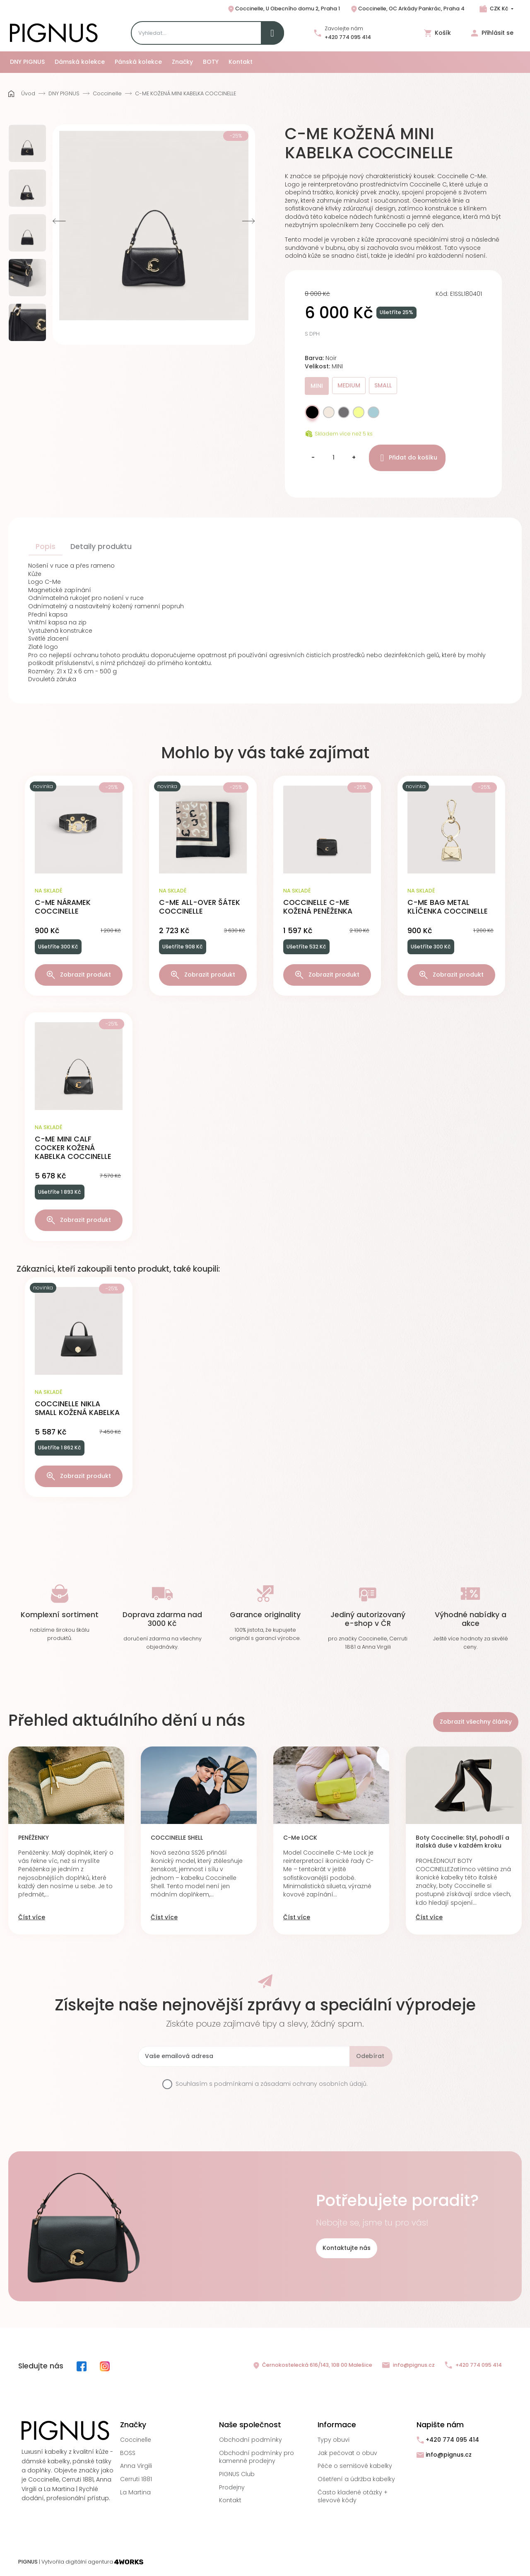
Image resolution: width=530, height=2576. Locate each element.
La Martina (135, 2492)
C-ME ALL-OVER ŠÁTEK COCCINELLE (199, 906)
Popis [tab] (45, 546)
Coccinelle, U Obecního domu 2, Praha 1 (283, 9)
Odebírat (370, 2056)
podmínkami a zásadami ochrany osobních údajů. (291, 2084)
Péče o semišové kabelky (355, 2466)
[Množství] (333, 457)
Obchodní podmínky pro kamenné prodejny (256, 2457)
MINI (317, 386)
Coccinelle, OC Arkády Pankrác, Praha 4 (407, 9)
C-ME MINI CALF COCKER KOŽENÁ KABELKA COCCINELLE (73, 1147)
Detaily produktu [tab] (101, 546)
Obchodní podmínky (250, 2440)
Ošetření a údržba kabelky (356, 2479)
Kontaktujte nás (347, 2248)
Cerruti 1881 (136, 2479)
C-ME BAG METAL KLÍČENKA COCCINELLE (447, 906)
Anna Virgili (136, 2466)
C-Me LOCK (300, 1838)
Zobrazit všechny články (476, 1721)
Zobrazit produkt (79, 974)
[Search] (207, 33)
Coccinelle (135, 2440)
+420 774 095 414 (348, 37)
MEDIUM (348, 385)
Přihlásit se (492, 33)
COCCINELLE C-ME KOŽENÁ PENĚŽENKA (317, 906)
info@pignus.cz (408, 2365)
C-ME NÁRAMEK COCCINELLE (63, 906)
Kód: (442, 294)
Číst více (31, 1917)
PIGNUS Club (237, 2474)
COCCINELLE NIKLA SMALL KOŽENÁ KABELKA (77, 1408)
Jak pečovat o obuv (347, 2453)
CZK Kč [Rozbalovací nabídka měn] (499, 8)
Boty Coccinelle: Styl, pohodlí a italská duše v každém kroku (462, 1842)
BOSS (127, 2453)
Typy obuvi (333, 2440)
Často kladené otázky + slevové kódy (353, 2496)
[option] (27, 143)
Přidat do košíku (407, 457)
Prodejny (232, 2487)
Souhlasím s (272, 2084)
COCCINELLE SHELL (177, 1838)
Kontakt (230, 2500)
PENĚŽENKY (33, 1838)
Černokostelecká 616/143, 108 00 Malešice (312, 2365)
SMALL (383, 385)
